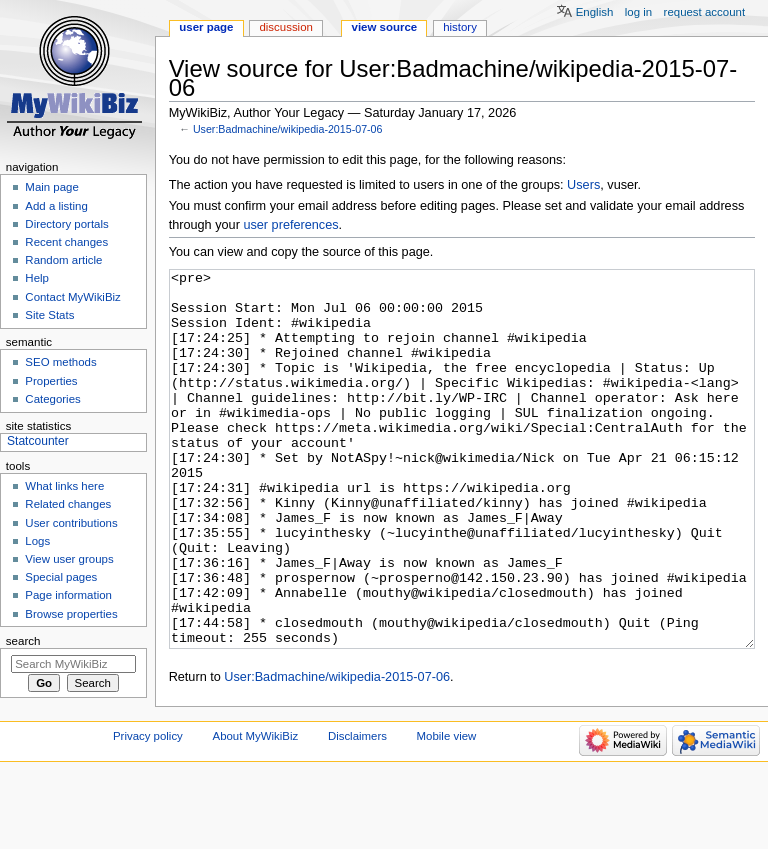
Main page (52, 187)
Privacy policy (148, 811)
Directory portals (66, 224)
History (460, 27)
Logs (37, 541)
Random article (63, 260)
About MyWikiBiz (256, 811)
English (595, 12)
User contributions (71, 523)
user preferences (290, 225)
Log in (638, 12)
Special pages (61, 577)
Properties (51, 381)
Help (37, 278)
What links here (64, 486)
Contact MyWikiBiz (72, 297)
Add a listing (56, 206)
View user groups (69, 559)
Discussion (285, 27)
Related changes (68, 504)
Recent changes (66, 242)
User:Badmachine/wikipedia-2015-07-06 (288, 129)
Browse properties (71, 614)
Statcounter (38, 441)
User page (206, 27)
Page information (68, 595)
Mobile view (447, 811)
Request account (705, 12)
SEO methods (60, 362)
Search (23, 641)
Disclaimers (357, 811)
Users (583, 185)
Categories (52, 399)
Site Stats (49, 315)
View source (385, 27)
